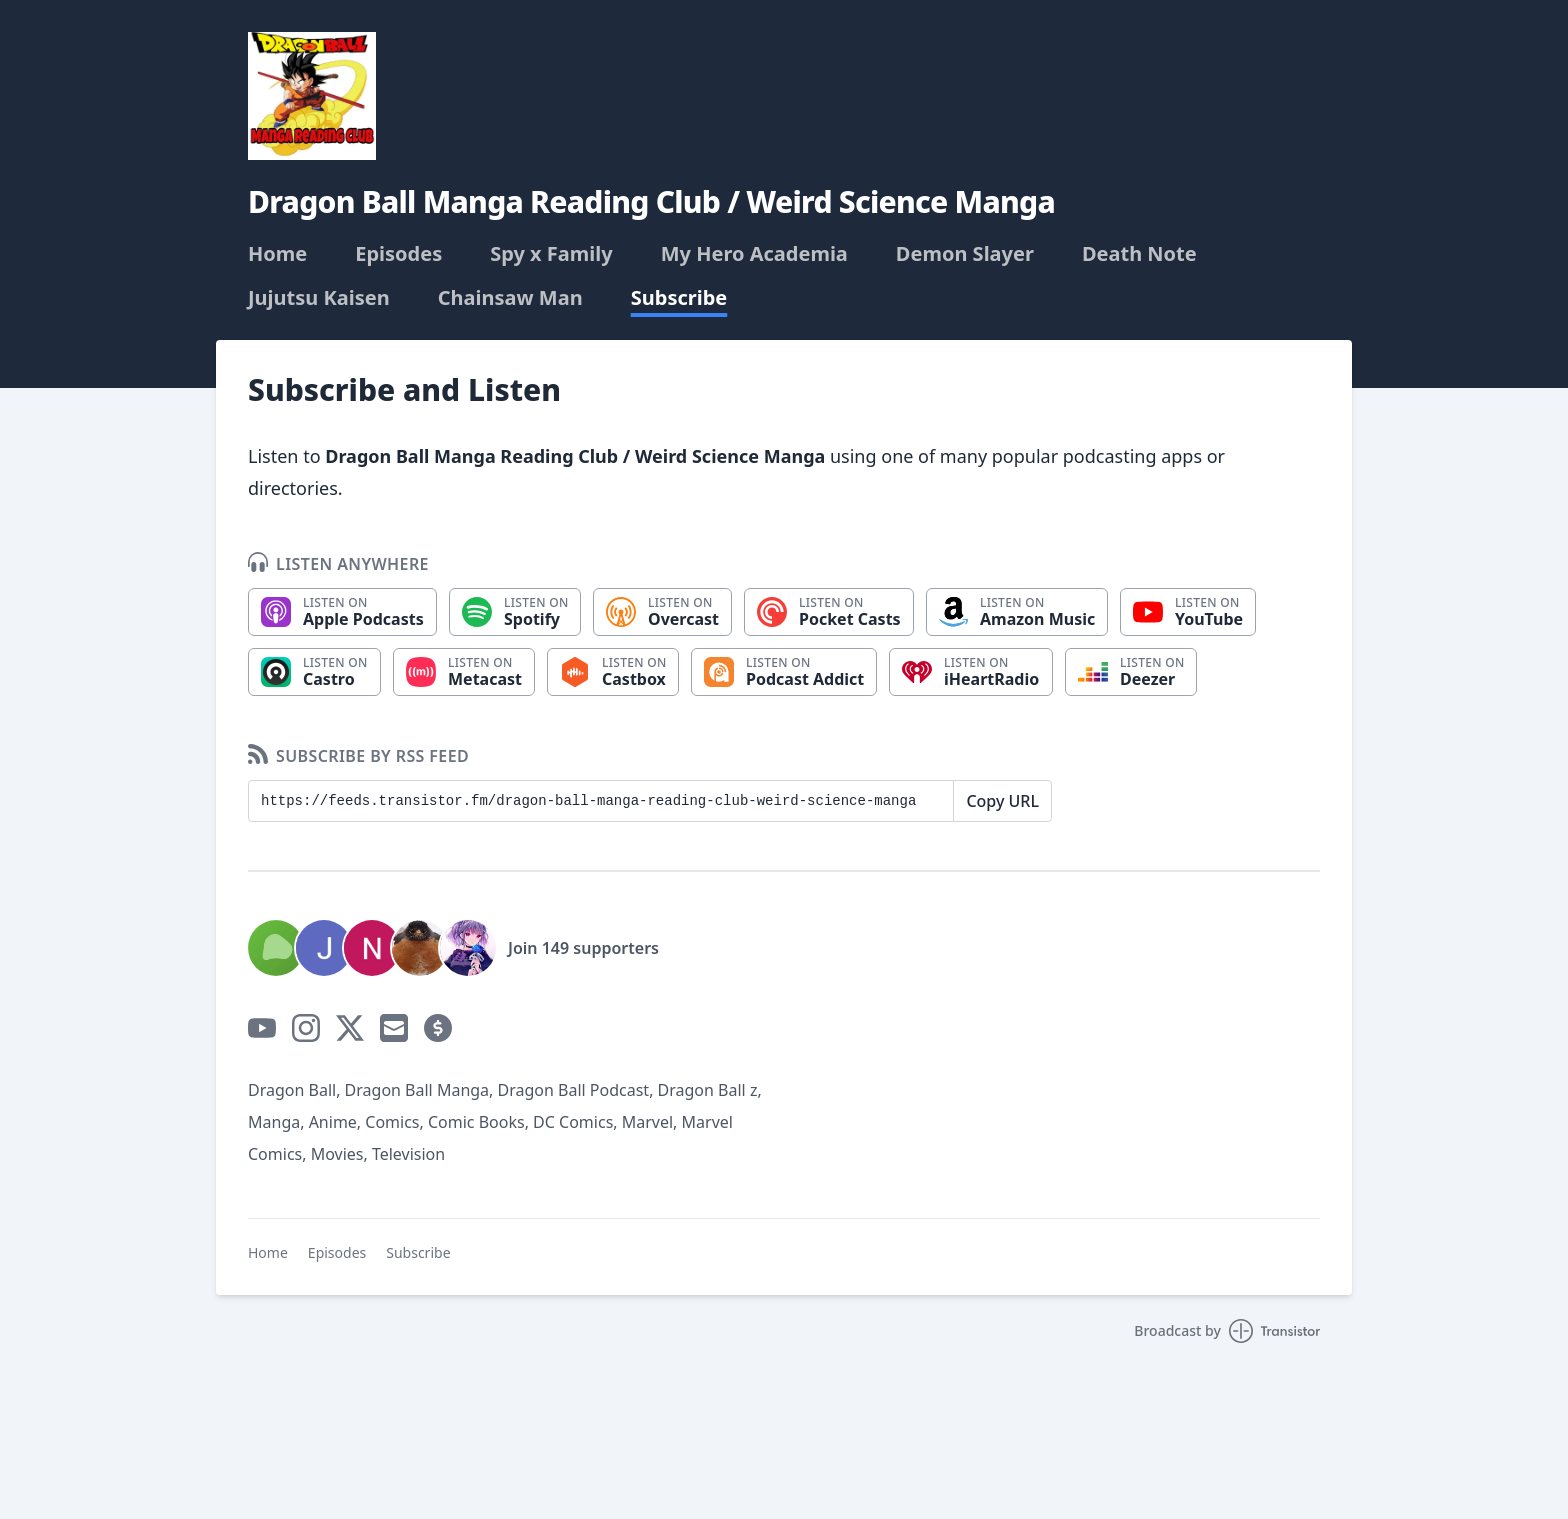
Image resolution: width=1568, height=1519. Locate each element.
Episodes (398, 254)
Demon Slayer (965, 254)
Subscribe (679, 298)
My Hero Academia (754, 254)
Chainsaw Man (510, 298)
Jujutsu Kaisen (319, 298)
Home (277, 254)
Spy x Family (551, 254)
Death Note (1139, 254)
